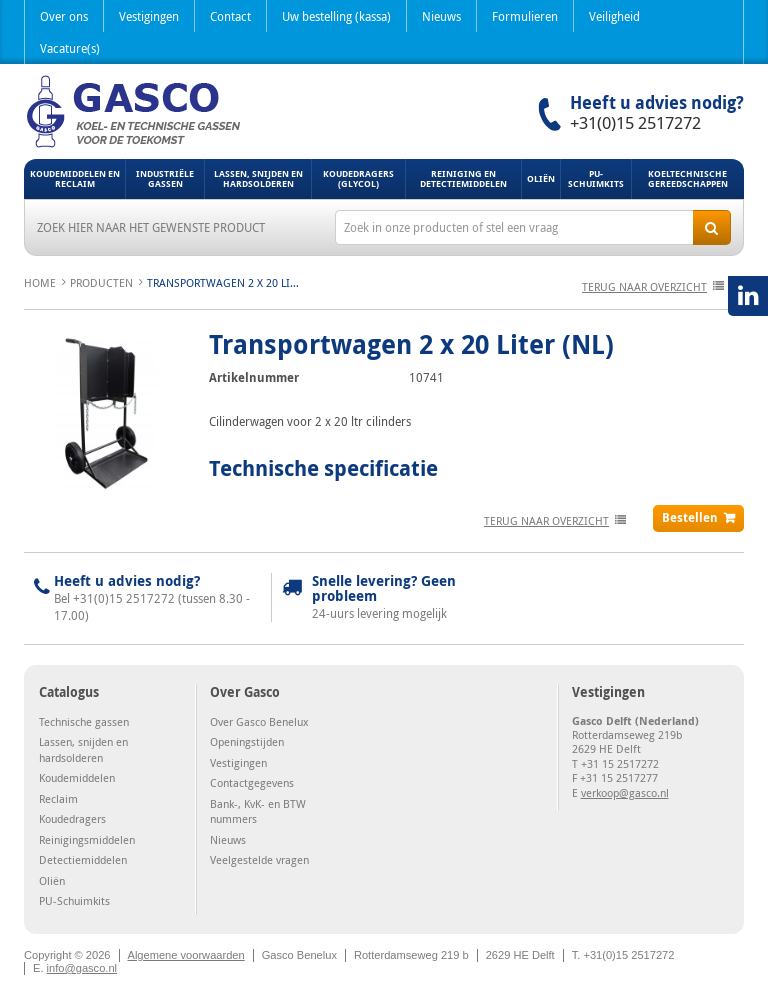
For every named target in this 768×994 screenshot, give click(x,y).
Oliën (541, 178)
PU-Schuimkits (596, 178)
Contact (230, 16)
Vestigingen (149, 16)
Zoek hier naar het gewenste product (151, 227)
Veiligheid (614, 16)
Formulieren (525, 16)
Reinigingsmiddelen (87, 839)
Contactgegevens (252, 782)
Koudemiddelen (77, 777)
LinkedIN (748, 296)
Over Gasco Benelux (259, 721)
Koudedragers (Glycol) (358, 178)
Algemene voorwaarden (186, 955)
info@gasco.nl (82, 968)
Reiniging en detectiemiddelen (463, 178)
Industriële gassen (165, 178)
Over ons (64, 16)
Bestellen (690, 517)
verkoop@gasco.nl (625, 792)
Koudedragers (72, 818)
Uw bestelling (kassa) (336, 16)
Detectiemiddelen (83, 859)
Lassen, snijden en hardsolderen (258, 178)
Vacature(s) (70, 48)
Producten (101, 282)
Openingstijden (247, 741)
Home (40, 282)
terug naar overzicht (644, 286)
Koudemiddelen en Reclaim (75, 178)
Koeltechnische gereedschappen (688, 178)
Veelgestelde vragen (259, 859)
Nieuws (441, 16)
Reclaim (58, 798)
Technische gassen (84, 721)
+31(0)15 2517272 (635, 123)
